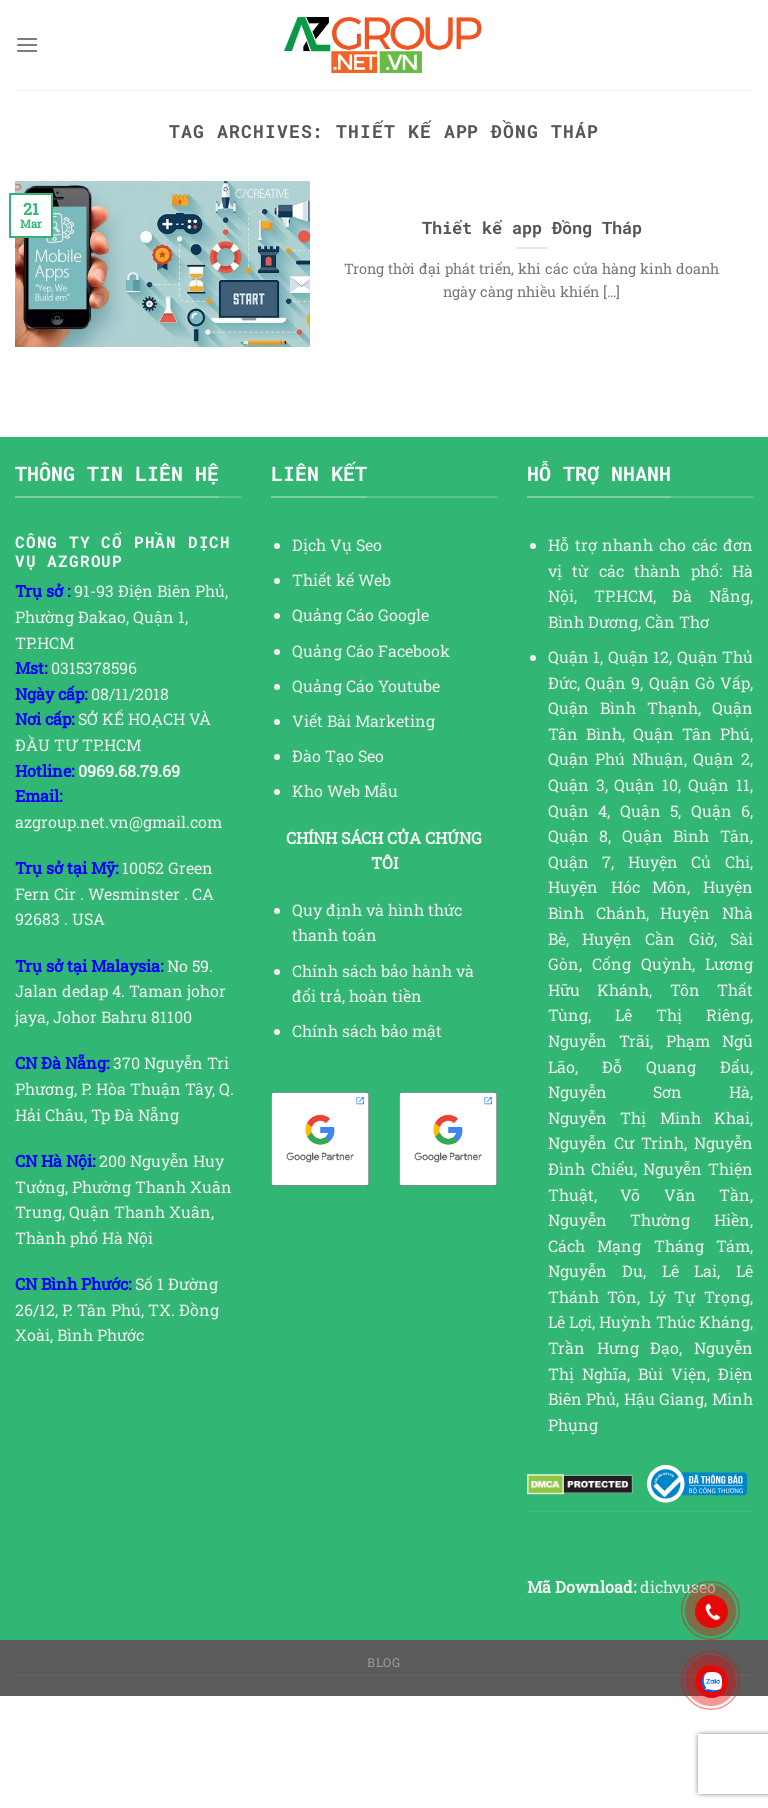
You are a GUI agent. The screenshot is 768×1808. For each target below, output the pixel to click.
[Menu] (27, 44)
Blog (383, 1662)
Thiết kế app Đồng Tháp (532, 227)
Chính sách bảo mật (367, 1030)
